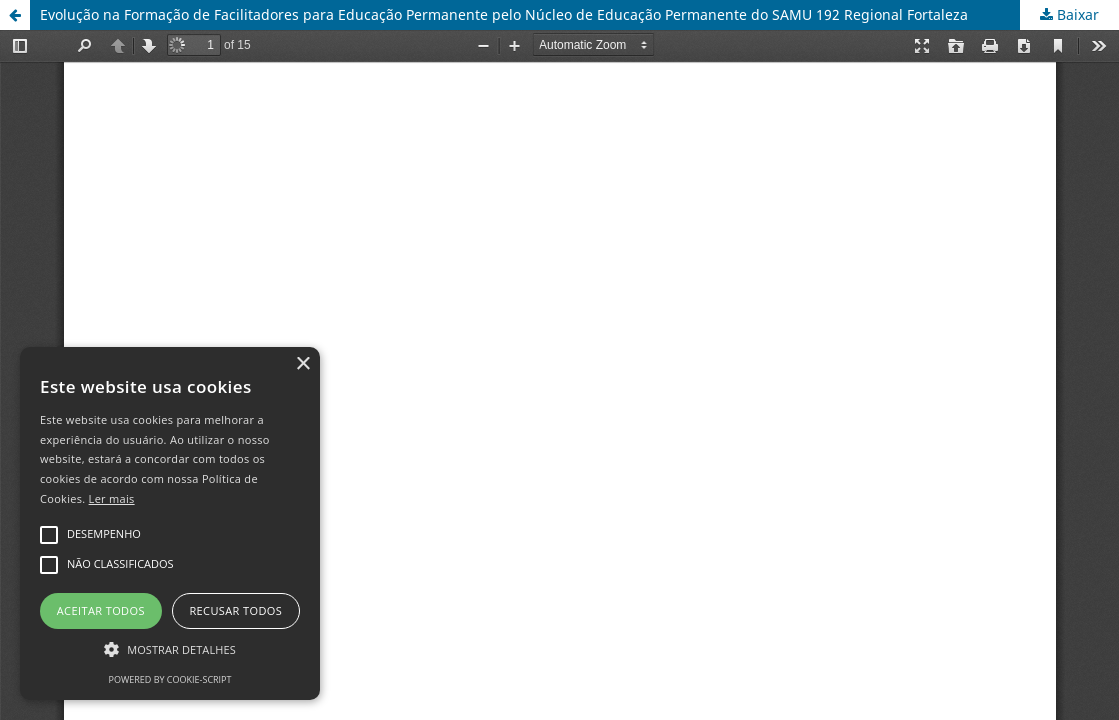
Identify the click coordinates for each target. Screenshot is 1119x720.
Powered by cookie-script (170, 679)
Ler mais (112, 498)
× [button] (302, 364)
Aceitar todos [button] (101, 610)
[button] (170, 649)
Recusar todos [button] (235, 610)
